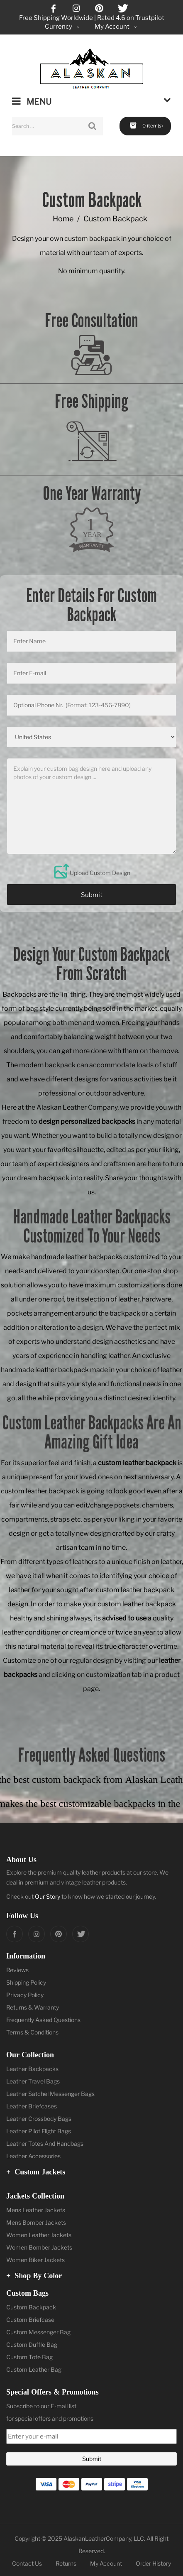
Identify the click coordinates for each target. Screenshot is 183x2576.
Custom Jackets (35, 2172)
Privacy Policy (25, 1994)
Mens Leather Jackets (35, 2209)
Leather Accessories (33, 2155)
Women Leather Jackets (38, 2234)
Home (63, 218)
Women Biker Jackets (35, 2259)
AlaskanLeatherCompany (97, 2538)
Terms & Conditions (32, 2032)
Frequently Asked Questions (43, 2019)
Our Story (47, 1896)
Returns (66, 2563)
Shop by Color (34, 2275)
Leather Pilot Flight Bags (38, 2131)
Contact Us (27, 2563)
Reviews (17, 1969)
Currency (63, 27)
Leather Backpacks (32, 2068)
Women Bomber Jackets (39, 2247)
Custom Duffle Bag (31, 2344)
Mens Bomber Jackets (36, 2222)
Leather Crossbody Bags (38, 2118)
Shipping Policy (26, 1982)
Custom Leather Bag (33, 2369)
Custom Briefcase (30, 2319)
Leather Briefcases (31, 2106)
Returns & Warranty (32, 2007)
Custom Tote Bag (29, 2356)
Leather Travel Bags (33, 2081)
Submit (91, 895)
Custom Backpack (31, 2307)
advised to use (124, 1618)
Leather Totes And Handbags (44, 2143)
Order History (153, 2563)
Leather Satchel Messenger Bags (50, 2093)
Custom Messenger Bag (38, 2332)
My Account (106, 2563)
